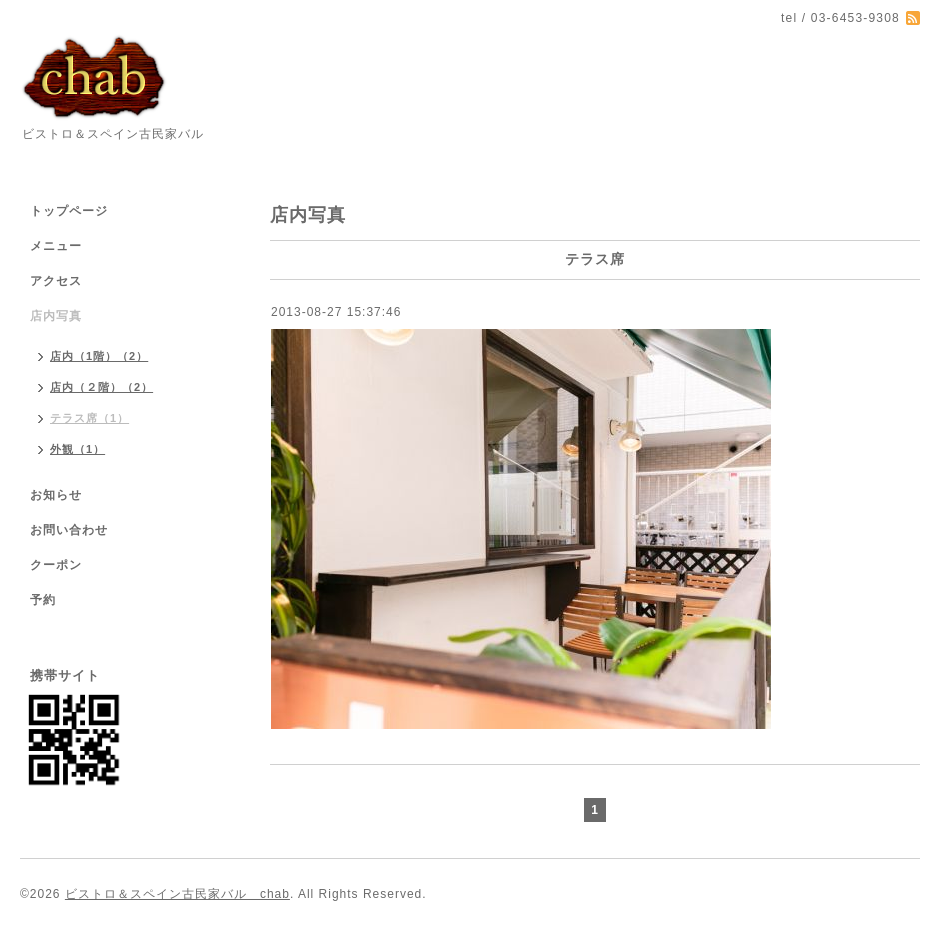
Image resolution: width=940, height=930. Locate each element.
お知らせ (56, 495)
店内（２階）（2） (101, 387)
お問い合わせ (69, 530)
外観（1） (77, 449)
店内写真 (56, 316)
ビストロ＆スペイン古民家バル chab (177, 894)
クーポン (56, 565)
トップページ (69, 211)
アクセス (56, 281)
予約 (43, 600)
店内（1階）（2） (99, 356)
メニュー (56, 246)
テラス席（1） (89, 418)
